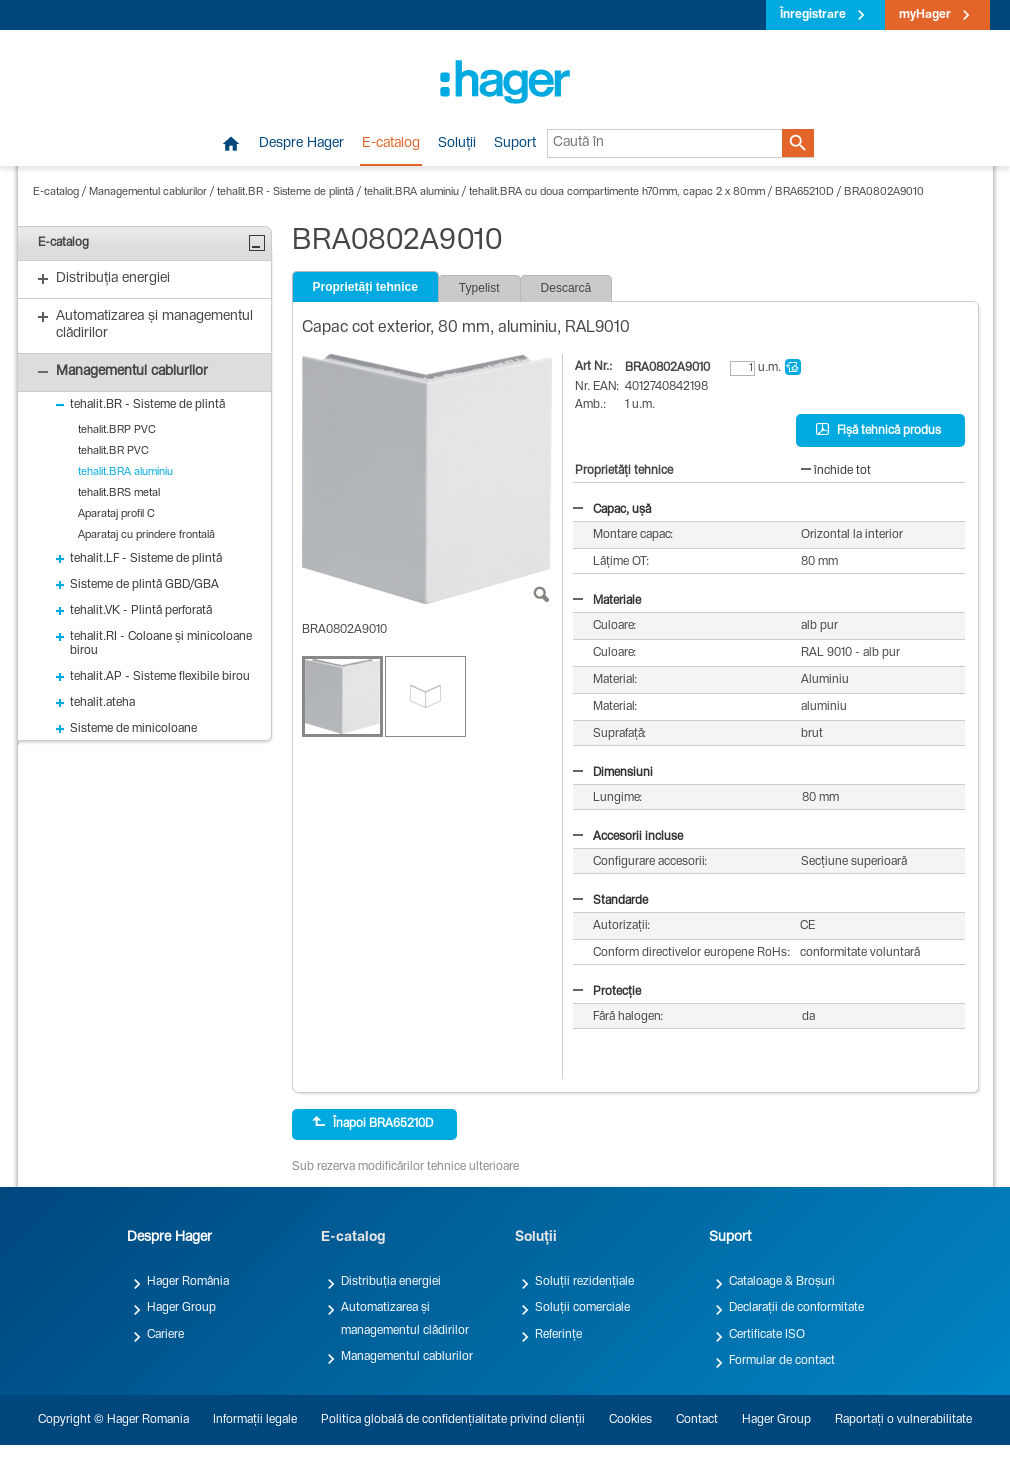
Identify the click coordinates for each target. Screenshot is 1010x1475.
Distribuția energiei (391, 1282)
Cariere (165, 1335)
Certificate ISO (767, 1335)
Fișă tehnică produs (878, 430)
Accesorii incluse (628, 837)
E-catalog (391, 144)
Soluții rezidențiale (584, 1282)
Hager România (188, 1282)
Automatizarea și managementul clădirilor (405, 1319)
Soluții (457, 144)
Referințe (558, 1335)
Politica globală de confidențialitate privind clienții (453, 1420)
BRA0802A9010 (884, 192)
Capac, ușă (612, 510)
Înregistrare (813, 15)
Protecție (607, 992)
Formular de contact (782, 1361)
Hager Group (181, 1308)
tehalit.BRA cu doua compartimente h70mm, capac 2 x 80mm (617, 192)
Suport (515, 144)
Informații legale (255, 1420)
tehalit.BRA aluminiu (411, 192)
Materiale (607, 601)
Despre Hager (301, 144)
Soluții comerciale (582, 1308)
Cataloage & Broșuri (782, 1282)
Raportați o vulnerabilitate (903, 1420)
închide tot (836, 471)
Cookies (630, 1420)
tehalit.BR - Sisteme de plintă (285, 192)
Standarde (610, 901)
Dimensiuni (613, 773)
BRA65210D (804, 192)
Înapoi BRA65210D (372, 1123)
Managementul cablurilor (148, 192)
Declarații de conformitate (796, 1308)
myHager (925, 15)
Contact (697, 1420)
